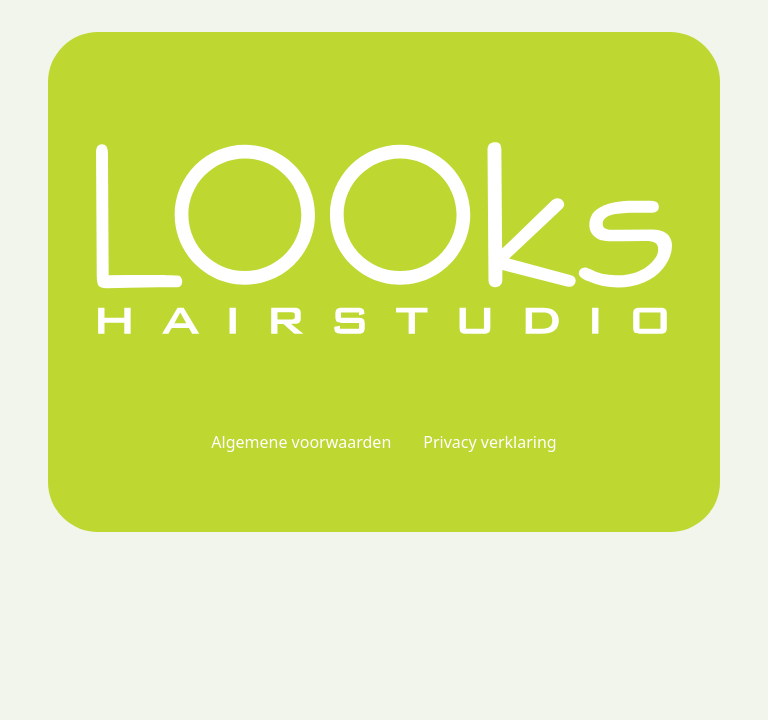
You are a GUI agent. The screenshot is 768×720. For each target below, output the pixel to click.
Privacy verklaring (489, 442)
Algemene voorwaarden (301, 442)
